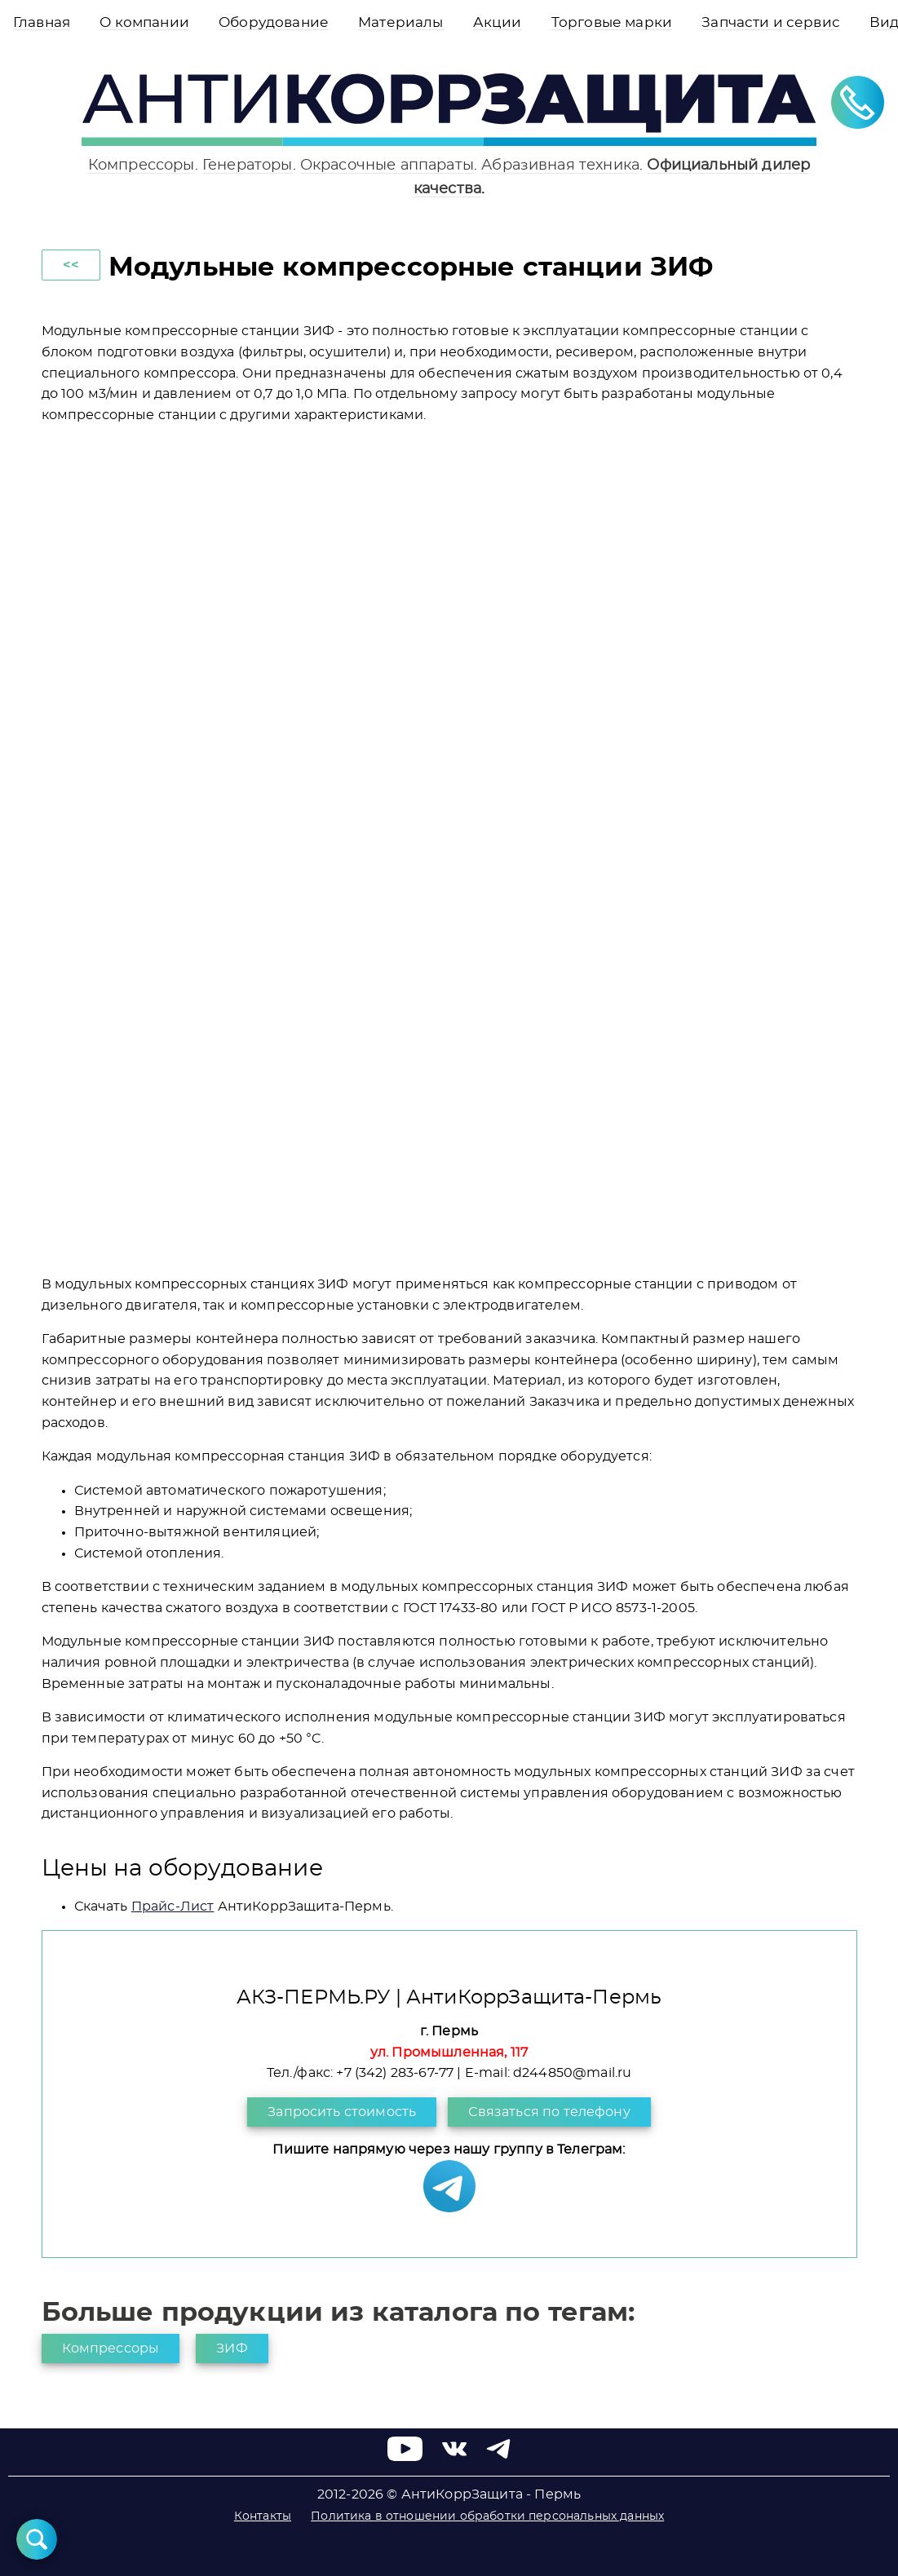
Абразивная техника (560, 165)
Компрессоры (141, 165)
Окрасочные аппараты (387, 165)
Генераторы (247, 165)
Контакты (262, 2516)
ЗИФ (231, 2348)
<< (71, 265)
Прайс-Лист (173, 1906)
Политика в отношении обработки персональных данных (487, 2516)
